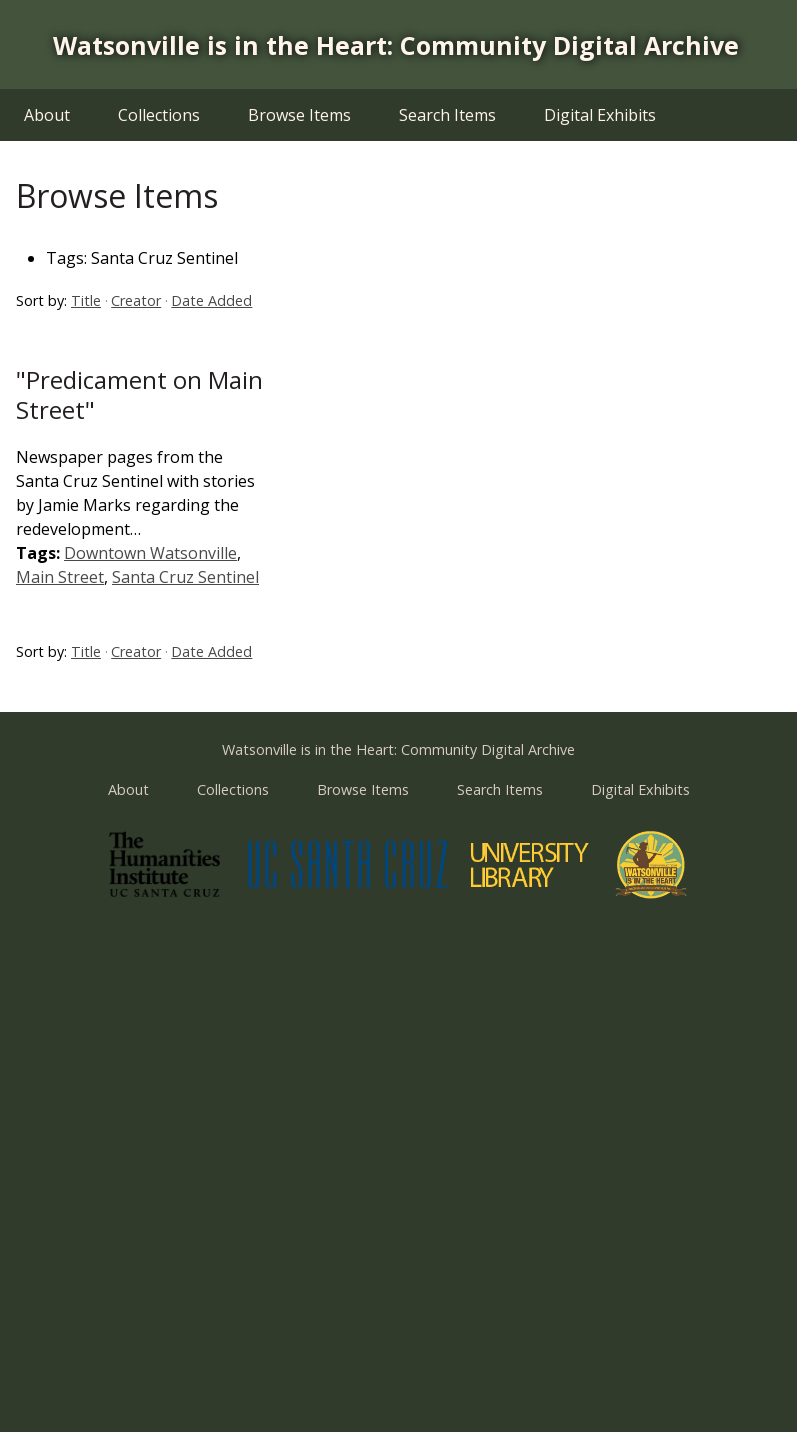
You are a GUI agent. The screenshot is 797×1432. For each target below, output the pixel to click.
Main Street (60, 577)
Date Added (211, 300)
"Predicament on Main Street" (139, 394)
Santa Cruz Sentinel (185, 577)
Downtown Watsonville (150, 553)
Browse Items (299, 115)
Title (86, 300)
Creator (136, 300)
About (47, 115)
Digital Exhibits (600, 115)
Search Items (447, 115)
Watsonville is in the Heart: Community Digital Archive (396, 45)
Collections (159, 115)
